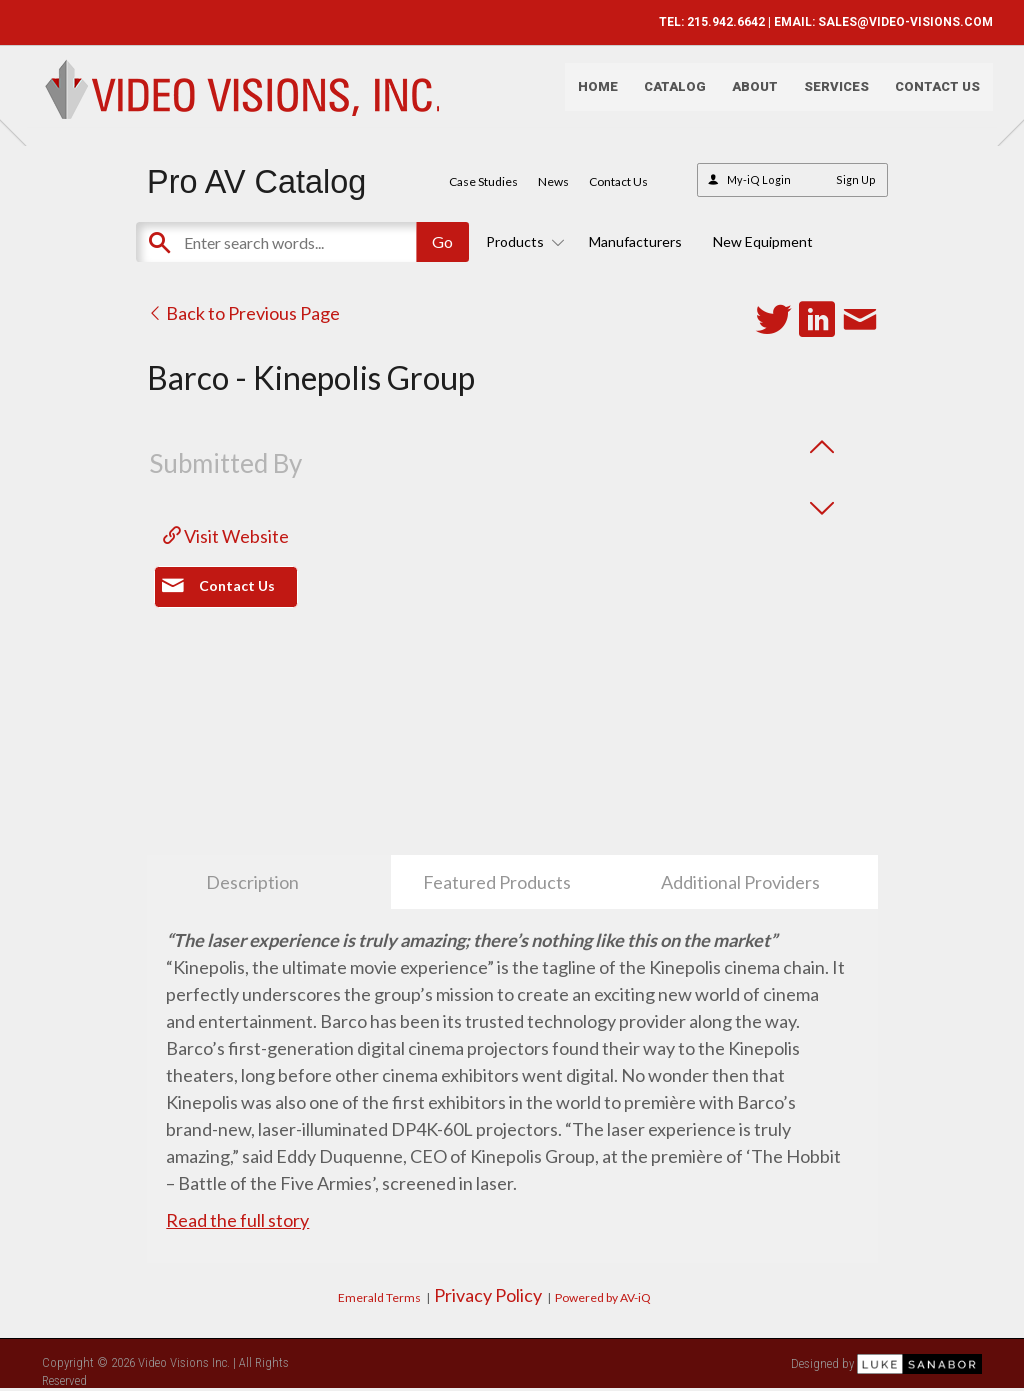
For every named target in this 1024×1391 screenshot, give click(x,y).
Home (587, 95)
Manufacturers (635, 241)
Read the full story (237, 1220)
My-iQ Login (759, 179)
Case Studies (483, 181)
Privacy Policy (488, 1295)
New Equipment (763, 241)
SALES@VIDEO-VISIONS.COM (894, 22)
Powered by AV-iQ (603, 1297)
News (553, 181)
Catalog (664, 95)
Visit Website (226, 536)
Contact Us (926, 95)
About (744, 95)
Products (522, 241)
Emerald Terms (379, 1297)
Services (825, 95)
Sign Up (856, 179)
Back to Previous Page (243, 313)
